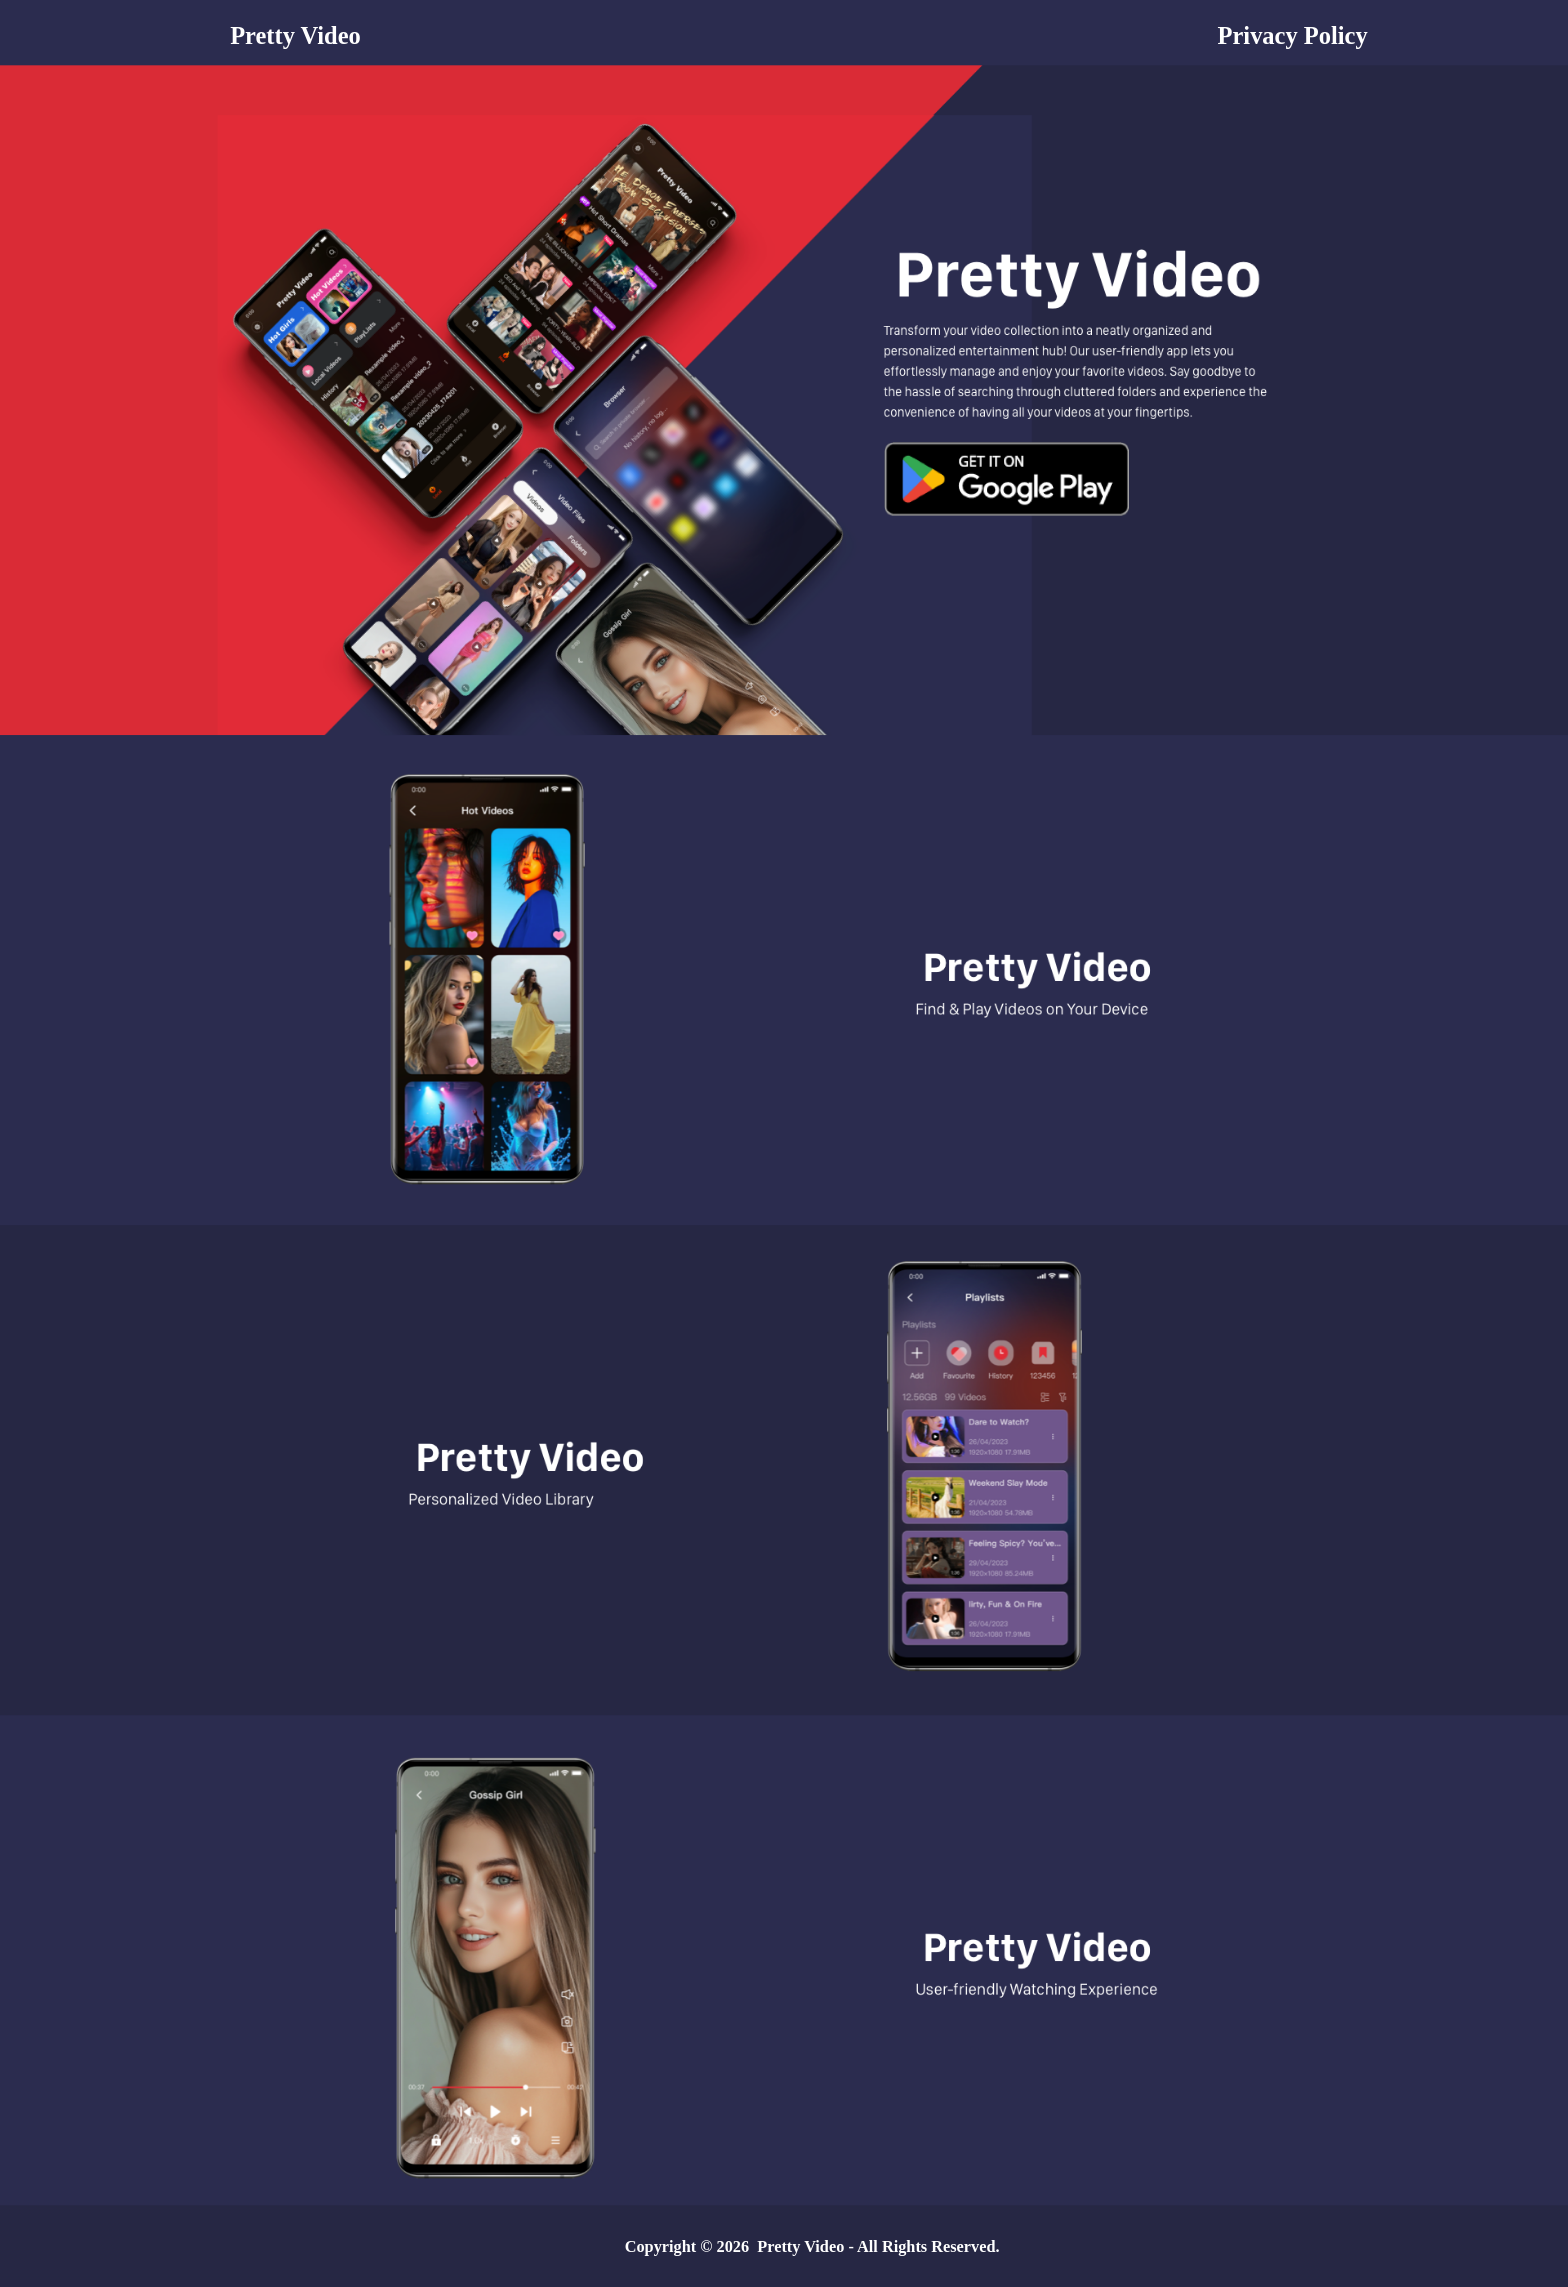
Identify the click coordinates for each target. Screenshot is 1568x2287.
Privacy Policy (1293, 35)
